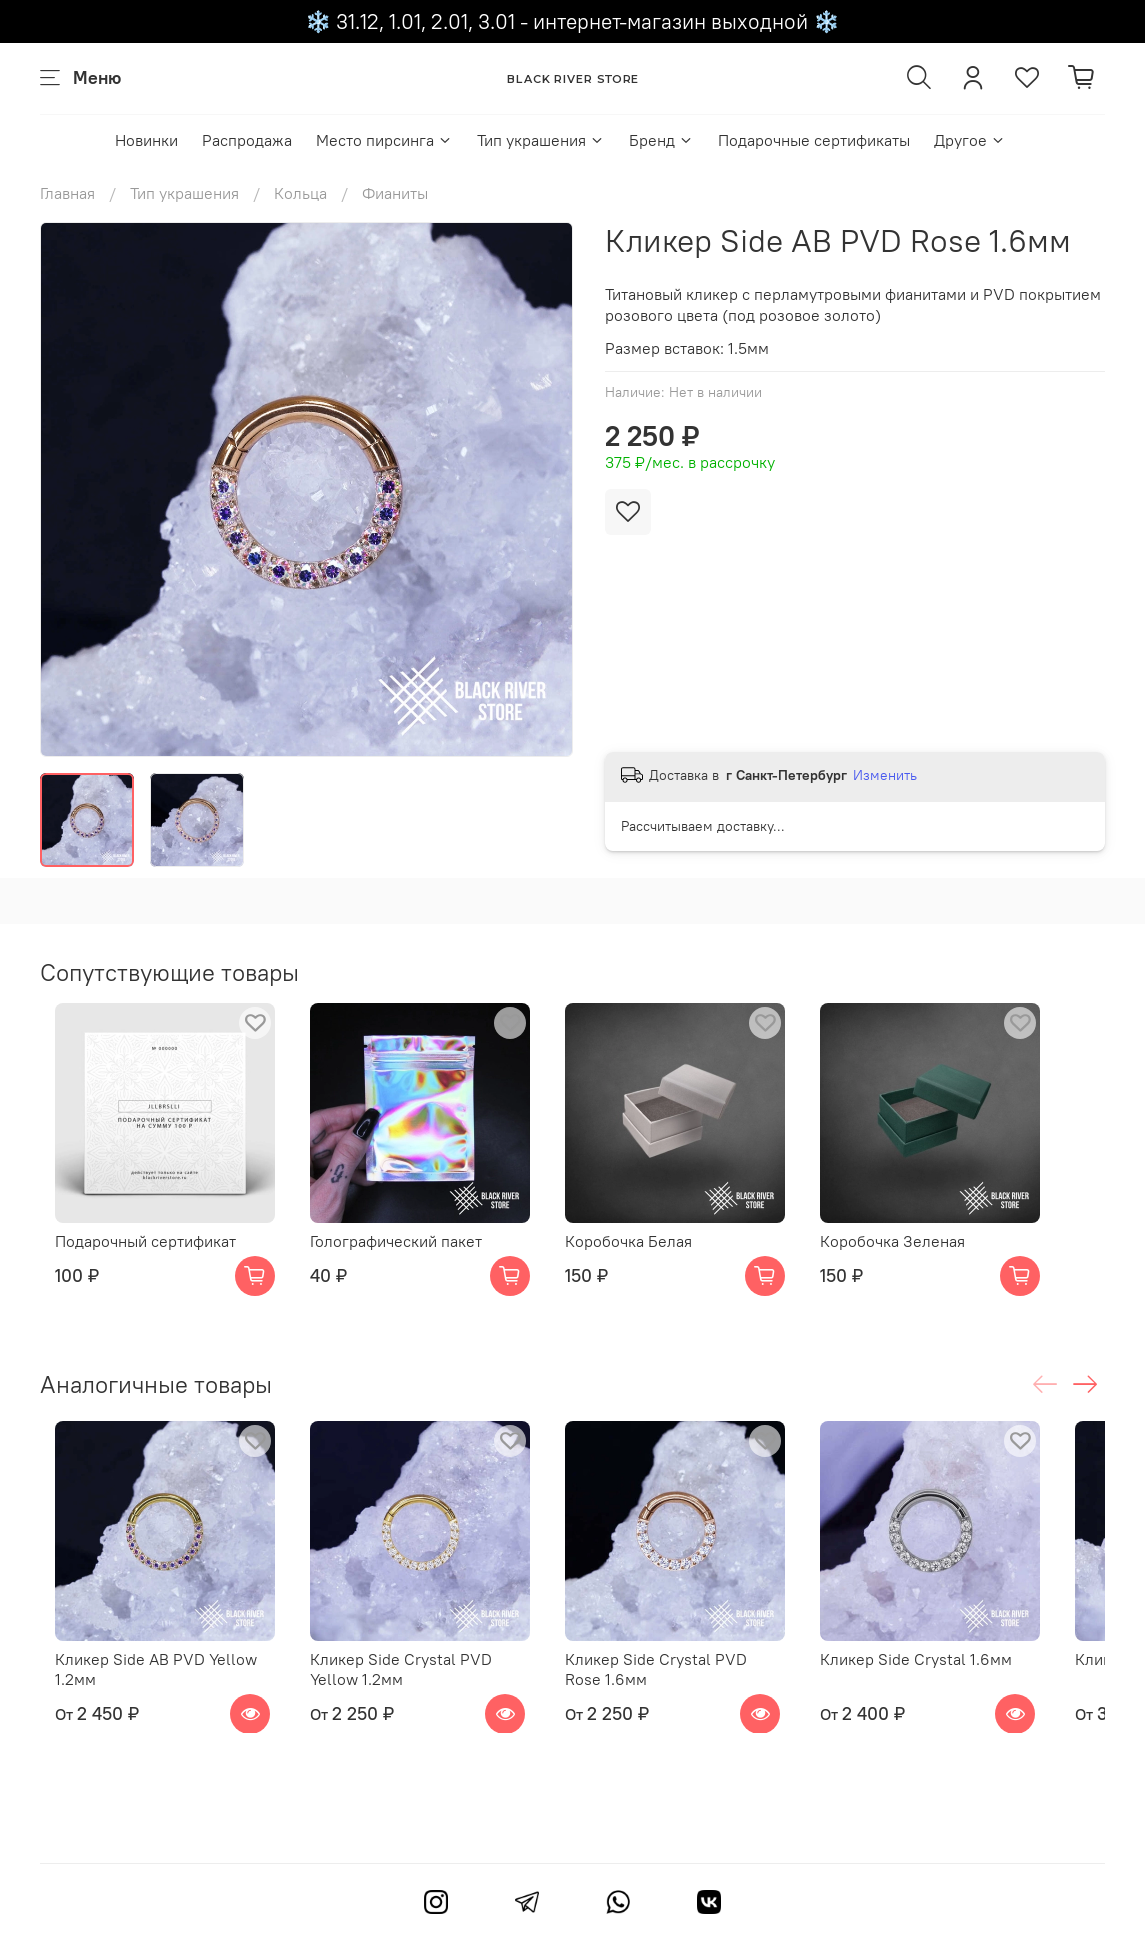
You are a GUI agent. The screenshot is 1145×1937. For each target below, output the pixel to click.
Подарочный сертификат (130, 1261)
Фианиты (395, 193)
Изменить (885, 775)
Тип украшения (541, 140)
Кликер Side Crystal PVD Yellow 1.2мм (432, 1709)
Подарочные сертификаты (814, 140)
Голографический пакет (401, 1261)
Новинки (146, 140)
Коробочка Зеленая (937, 1261)
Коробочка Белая (653, 1261)
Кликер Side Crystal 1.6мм (961, 1699)
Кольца (300, 193)
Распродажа (247, 140)
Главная (67, 193)
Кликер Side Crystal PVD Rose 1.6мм (701, 1709)
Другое (970, 140)
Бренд (661, 140)
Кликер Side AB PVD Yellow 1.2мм (141, 1709)
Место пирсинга (384, 140)
